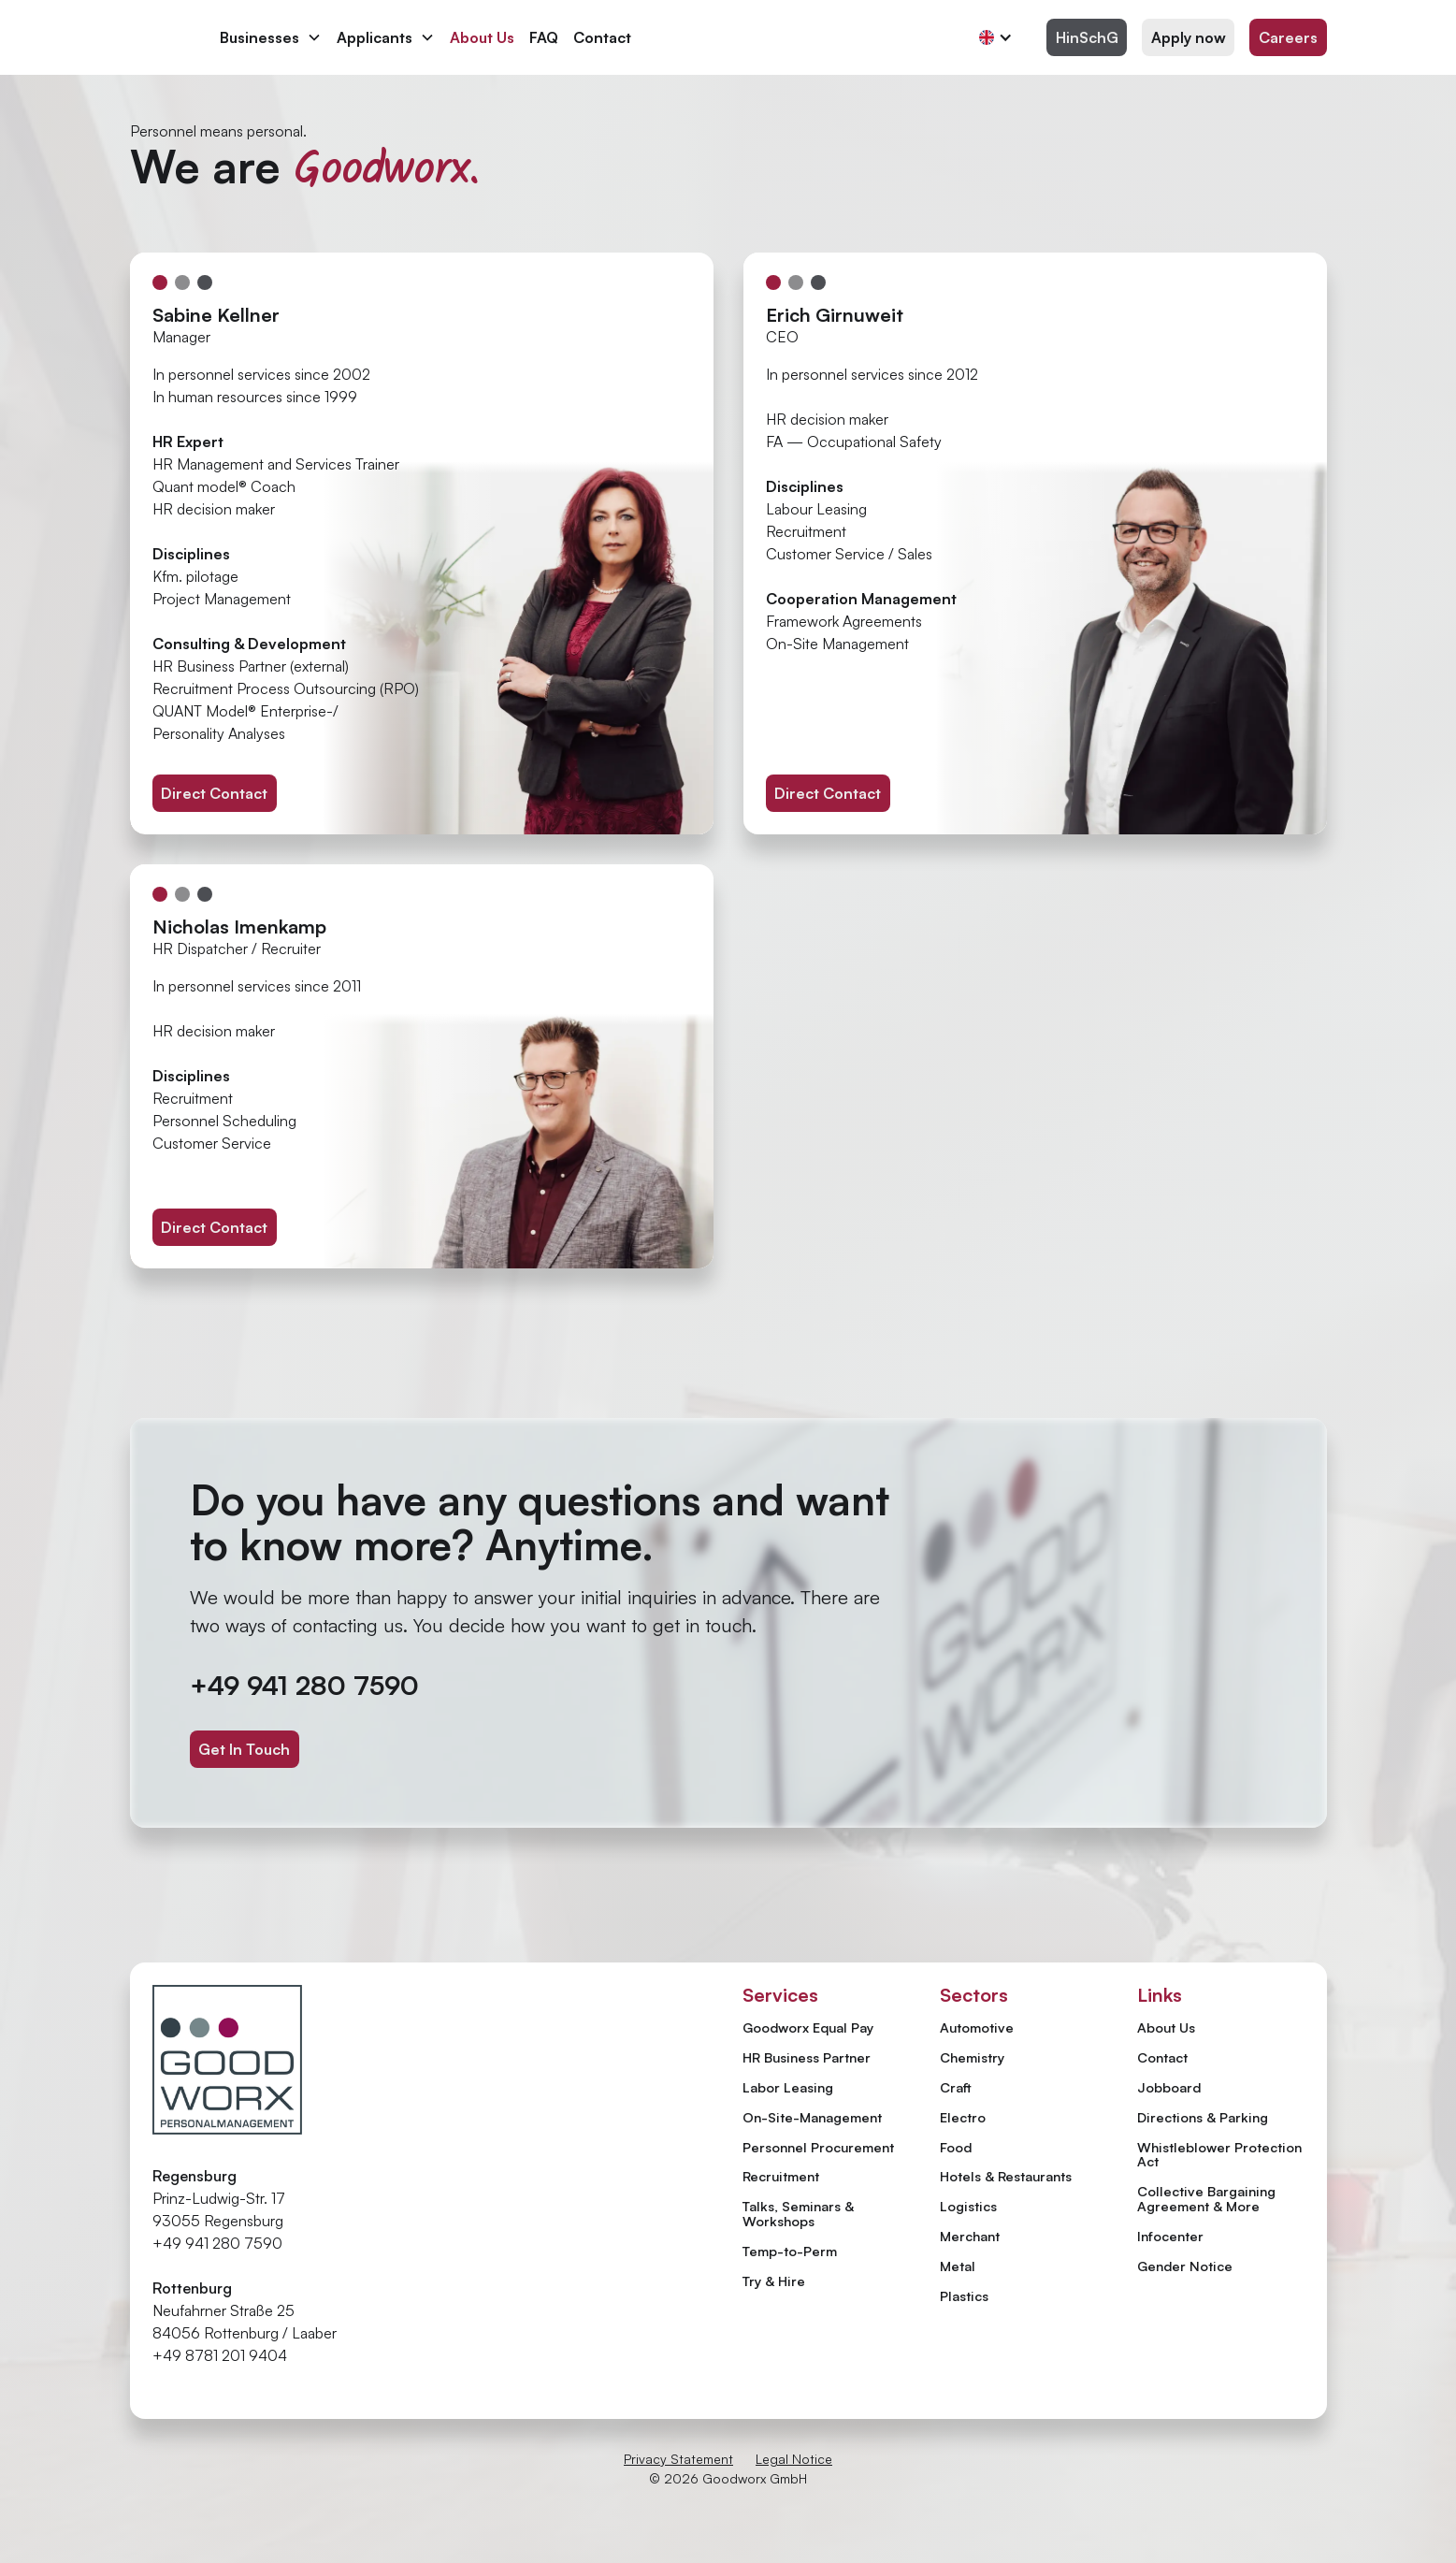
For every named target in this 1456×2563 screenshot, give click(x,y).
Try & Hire (773, 2280)
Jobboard (1169, 2087)
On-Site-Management (812, 2116)
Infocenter (1170, 2236)
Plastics (964, 2295)
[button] (270, 37)
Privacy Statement (678, 2459)
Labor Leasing (787, 2086)
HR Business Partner (806, 2057)
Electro (963, 2116)
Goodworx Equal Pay (807, 2027)
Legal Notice (794, 2459)
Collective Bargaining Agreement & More (1206, 2199)
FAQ (543, 37)
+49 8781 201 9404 (219, 2355)
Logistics (968, 2205)
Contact (602, 37)
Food (956, 2146)
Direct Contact (214, 793)
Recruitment (780, 2175)
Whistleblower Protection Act (1219, 2155)
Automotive (977, 2027)
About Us (482, 37)
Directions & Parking (1202, 2117)
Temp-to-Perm (789, 2250)
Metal (957, 2265)
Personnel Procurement (818, 2146)
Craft (956, 2086)
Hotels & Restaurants (1006, 2175)
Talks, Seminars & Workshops (798, 2213)
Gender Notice (1185, 2266)
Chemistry (972, 2057)
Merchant (970, 2235)
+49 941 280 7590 (304, 1685)
